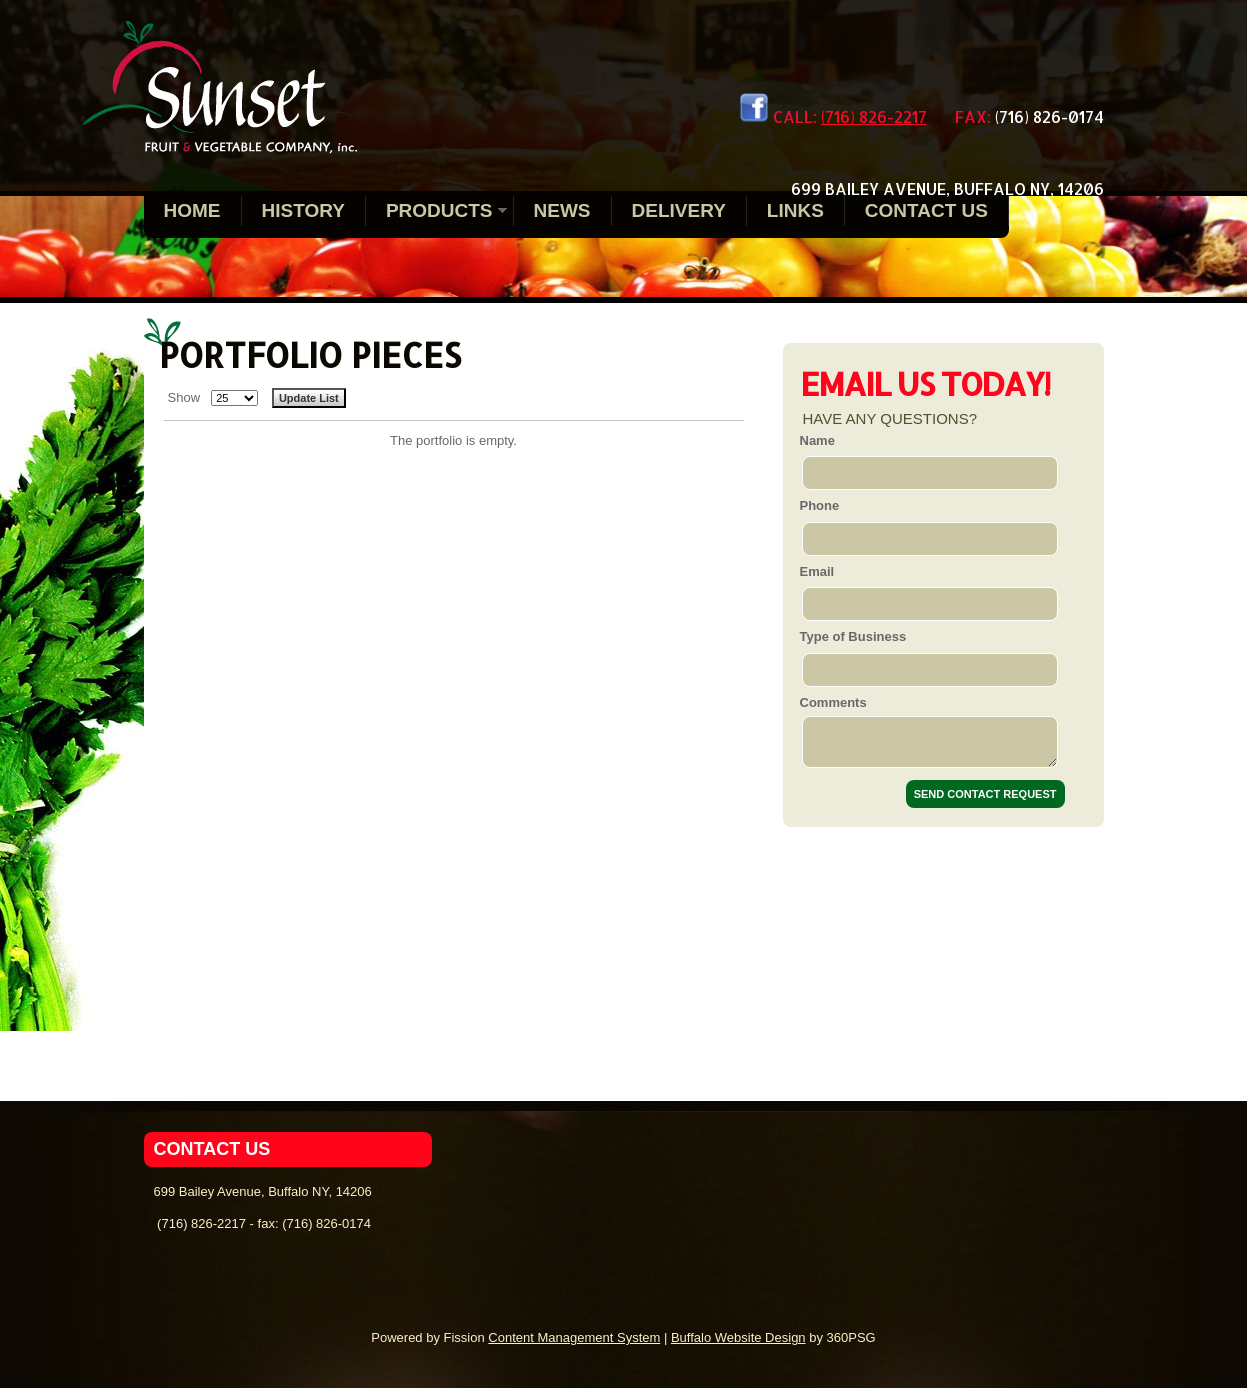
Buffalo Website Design (738, 1337)
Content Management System (574, 1337)
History (303, 210)
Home (192, 210)
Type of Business (853, 636)
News (562, 210)
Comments (833, 702)
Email (817, 571)
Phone (820, 505)
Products (439, 210)
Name (817, 440)
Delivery (679, 210)
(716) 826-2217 (874, 116)
